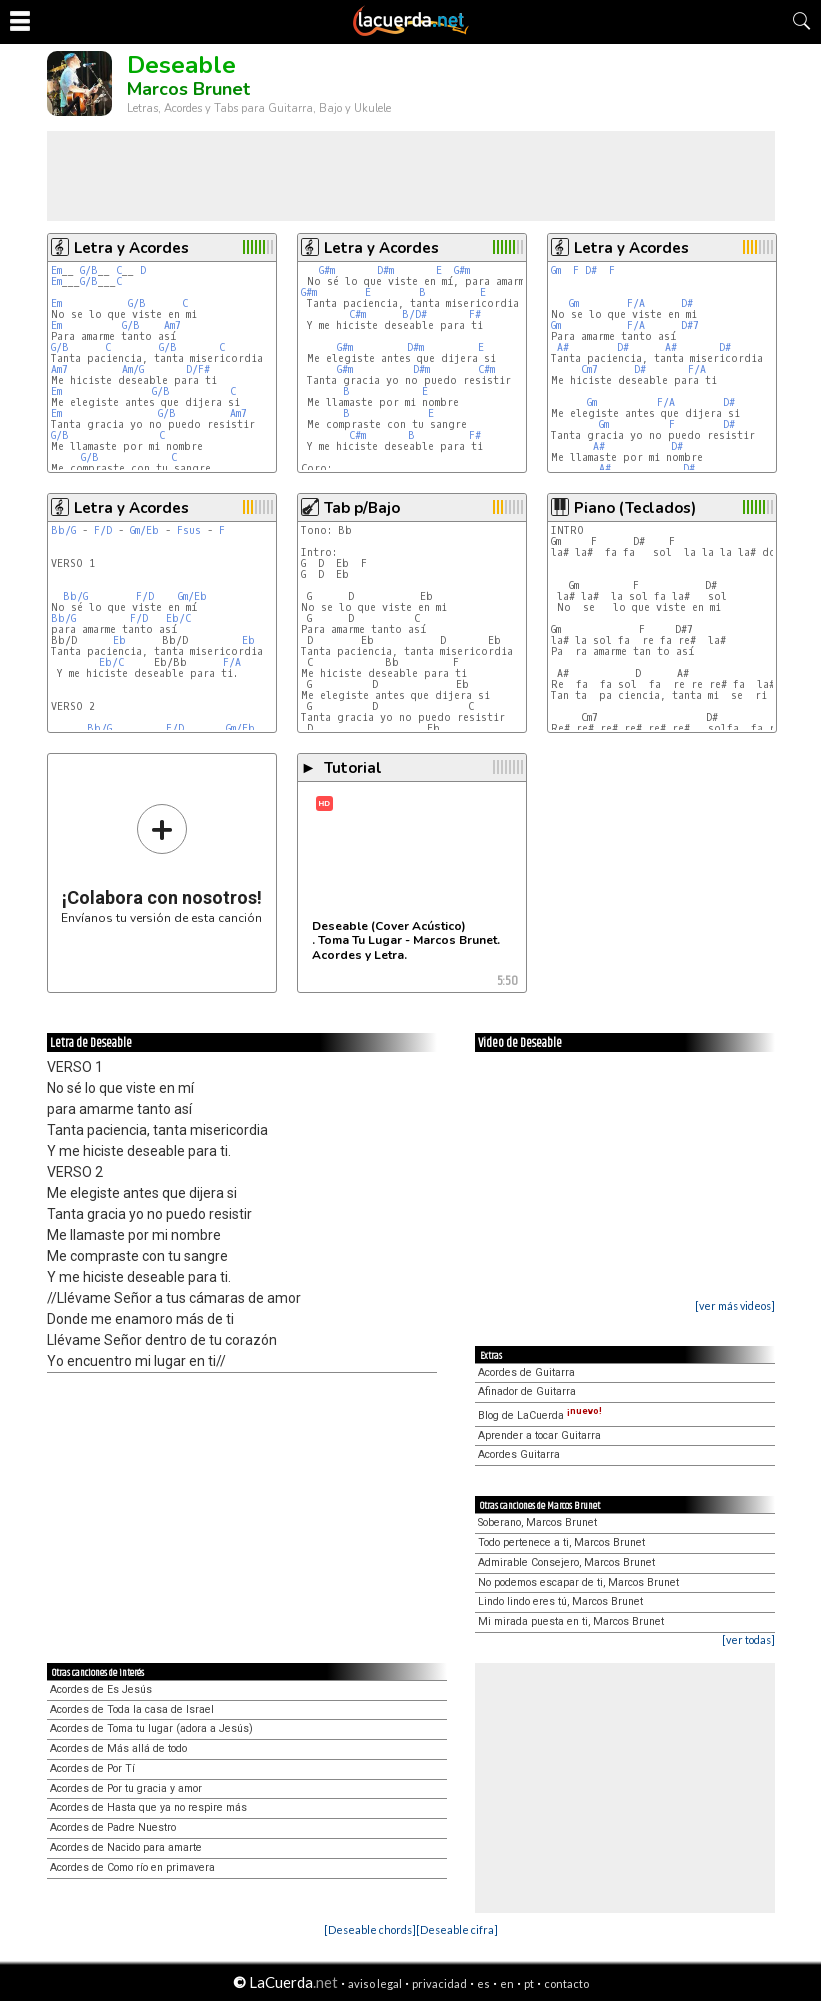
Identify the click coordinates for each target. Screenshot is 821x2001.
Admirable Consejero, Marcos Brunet (566, 1562)
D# (591, 270)
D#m (385, 270)
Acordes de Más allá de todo (118, 1748)
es (483, 1983)
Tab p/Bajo (362, 508)
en (507, 1983)
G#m (327, 270)
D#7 (690, 325)
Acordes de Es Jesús (101, 1689)
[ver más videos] (735, 1305)
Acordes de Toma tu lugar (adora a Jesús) (151, 1728)
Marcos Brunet (188, 89)
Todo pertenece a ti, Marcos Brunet (561, 1542)
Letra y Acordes (131, 248)
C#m (357, 314)
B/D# (414, 314)
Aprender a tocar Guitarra (539, 1435)
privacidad (439, 1983)
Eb (119, 640)
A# (563, 347)
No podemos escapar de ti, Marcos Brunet (578, 1582)
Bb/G (63, 530)
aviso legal (375, 1983)
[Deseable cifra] (457, 1929)
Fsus (189, 530)
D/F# (198, 369)
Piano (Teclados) (635, 508)
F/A (636, 303)
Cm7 (589, 369)
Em (56, 270)
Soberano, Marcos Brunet (537, 1522)
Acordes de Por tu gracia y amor (126, 1788)
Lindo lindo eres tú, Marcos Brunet (560, 1601)
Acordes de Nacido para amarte (126, 1847)
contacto (566, 1983)
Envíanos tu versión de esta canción (161, 863)
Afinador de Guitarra (527, 1391)
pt (529, 1983)
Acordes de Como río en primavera (132, 1867)
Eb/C (178, 618)
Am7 (172, 325)
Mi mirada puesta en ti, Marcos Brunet (571, 1621)
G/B (89, 270)
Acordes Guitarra (519, 1454)
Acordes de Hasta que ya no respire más (148, 1807)
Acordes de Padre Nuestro (113, 1827)
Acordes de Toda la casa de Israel (132, 1709)
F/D (103, 530)
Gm (556, 270)
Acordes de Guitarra (526, 1372)
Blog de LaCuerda (540, 1415)
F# (475, 314)
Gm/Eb (144, 530)
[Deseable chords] (370, 1929)
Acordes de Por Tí (92, 1768)
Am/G (133, 369)
